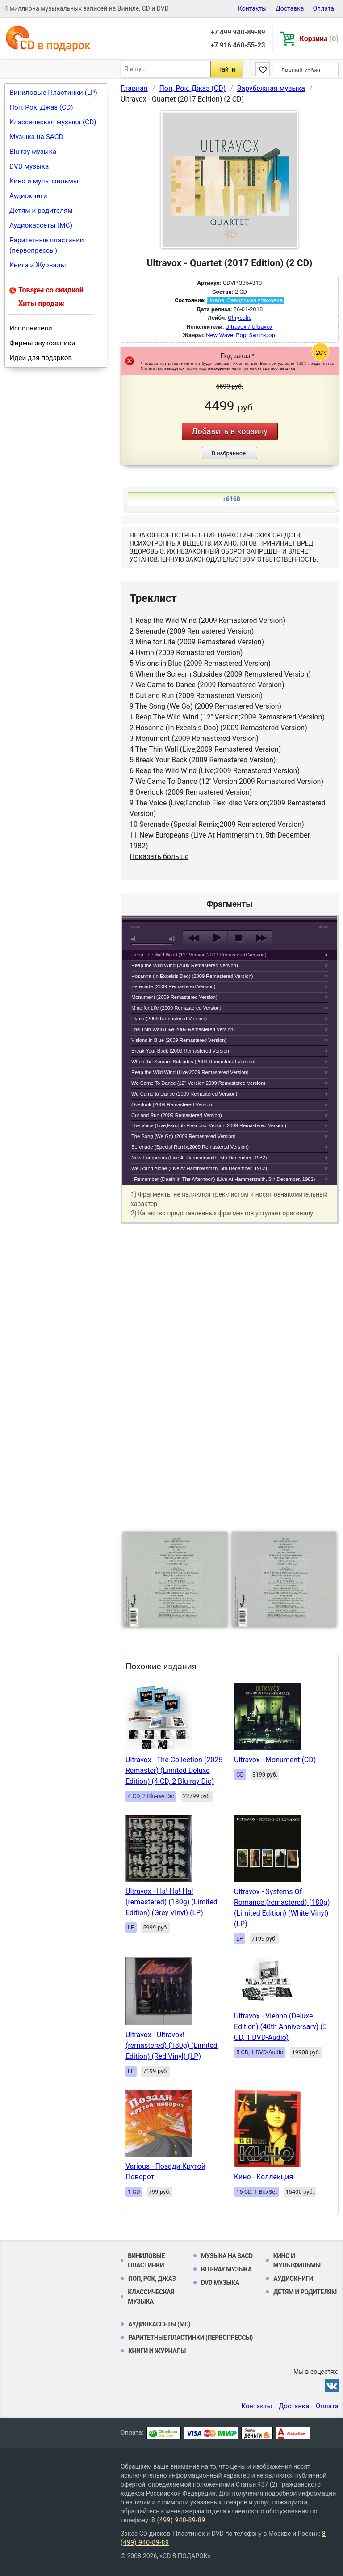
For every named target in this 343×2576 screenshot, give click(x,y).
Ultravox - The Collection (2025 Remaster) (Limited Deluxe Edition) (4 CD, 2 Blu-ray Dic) (173, 1770)
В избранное (229, 453)
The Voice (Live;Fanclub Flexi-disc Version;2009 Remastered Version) (208, 1125)
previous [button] (194, 938)
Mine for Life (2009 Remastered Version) (176, 1008)
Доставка (290, 8)
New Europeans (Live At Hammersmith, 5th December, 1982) (199, 1157)
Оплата (323, 8)
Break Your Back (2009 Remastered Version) (181, 1050)
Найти (226, 69)
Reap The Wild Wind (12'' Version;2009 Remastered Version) (199, 954)
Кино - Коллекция (263, 2177)
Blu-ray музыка (32, 152)
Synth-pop (262, 335)
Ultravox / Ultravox (249, 326)
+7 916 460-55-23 (237, 45)
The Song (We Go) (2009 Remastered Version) (183, 1136)
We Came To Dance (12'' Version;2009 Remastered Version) (198, 1083)
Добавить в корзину (230, 431)
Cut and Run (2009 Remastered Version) (176, 1115)
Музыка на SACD (36, 137)
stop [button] (239, 938)
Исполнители (30, 328)
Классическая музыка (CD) (52, 122)
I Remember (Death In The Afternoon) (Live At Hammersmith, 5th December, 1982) (223, 1179)
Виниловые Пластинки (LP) (53, 93)
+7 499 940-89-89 (237, 32)
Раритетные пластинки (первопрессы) (46, 245)
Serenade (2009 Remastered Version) (173, 986)
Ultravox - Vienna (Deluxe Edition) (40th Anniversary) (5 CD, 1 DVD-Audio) (280, 2027)
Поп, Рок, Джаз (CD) (41, 107)
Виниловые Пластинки (146, 2260)
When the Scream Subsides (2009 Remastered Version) (193, 1061)
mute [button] (134, 938)
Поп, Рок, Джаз (152, 2278)
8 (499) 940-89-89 (178, 2520)
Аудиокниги (28, 196)
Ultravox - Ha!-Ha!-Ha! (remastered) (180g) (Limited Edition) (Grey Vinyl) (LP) (171, 1902)
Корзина (319, 38)
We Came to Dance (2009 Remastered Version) (184, 1093)
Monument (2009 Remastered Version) (174, 997)
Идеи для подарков (40, 358)
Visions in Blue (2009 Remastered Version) (178, 1040)
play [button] (216, 938)
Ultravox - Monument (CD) (275, 1759)
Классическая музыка (151, 2296)
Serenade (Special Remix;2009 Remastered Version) (190, 1147)
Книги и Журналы (37, 265)
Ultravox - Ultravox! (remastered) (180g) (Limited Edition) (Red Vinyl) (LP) (171, 2045)
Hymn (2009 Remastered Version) (169, 1018)
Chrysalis (239, 317)
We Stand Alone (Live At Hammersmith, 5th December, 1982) (199, 1168)
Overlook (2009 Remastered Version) (172, 1104)
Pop (241, 335)
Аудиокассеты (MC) (40, 225)
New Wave (219, 335)
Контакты (252, 8)
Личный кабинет (303, 70)
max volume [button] (172, 938)
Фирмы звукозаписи (42, 343)
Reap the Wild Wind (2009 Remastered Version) (184, 965)
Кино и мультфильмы (44, 181)
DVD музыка (29, 166)
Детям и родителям (41, 211)
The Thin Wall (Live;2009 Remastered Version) (183, 1029)
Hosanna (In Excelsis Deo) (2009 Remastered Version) (192, 976)
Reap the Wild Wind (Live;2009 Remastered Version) (189, 1072)
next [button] (261, 938)
